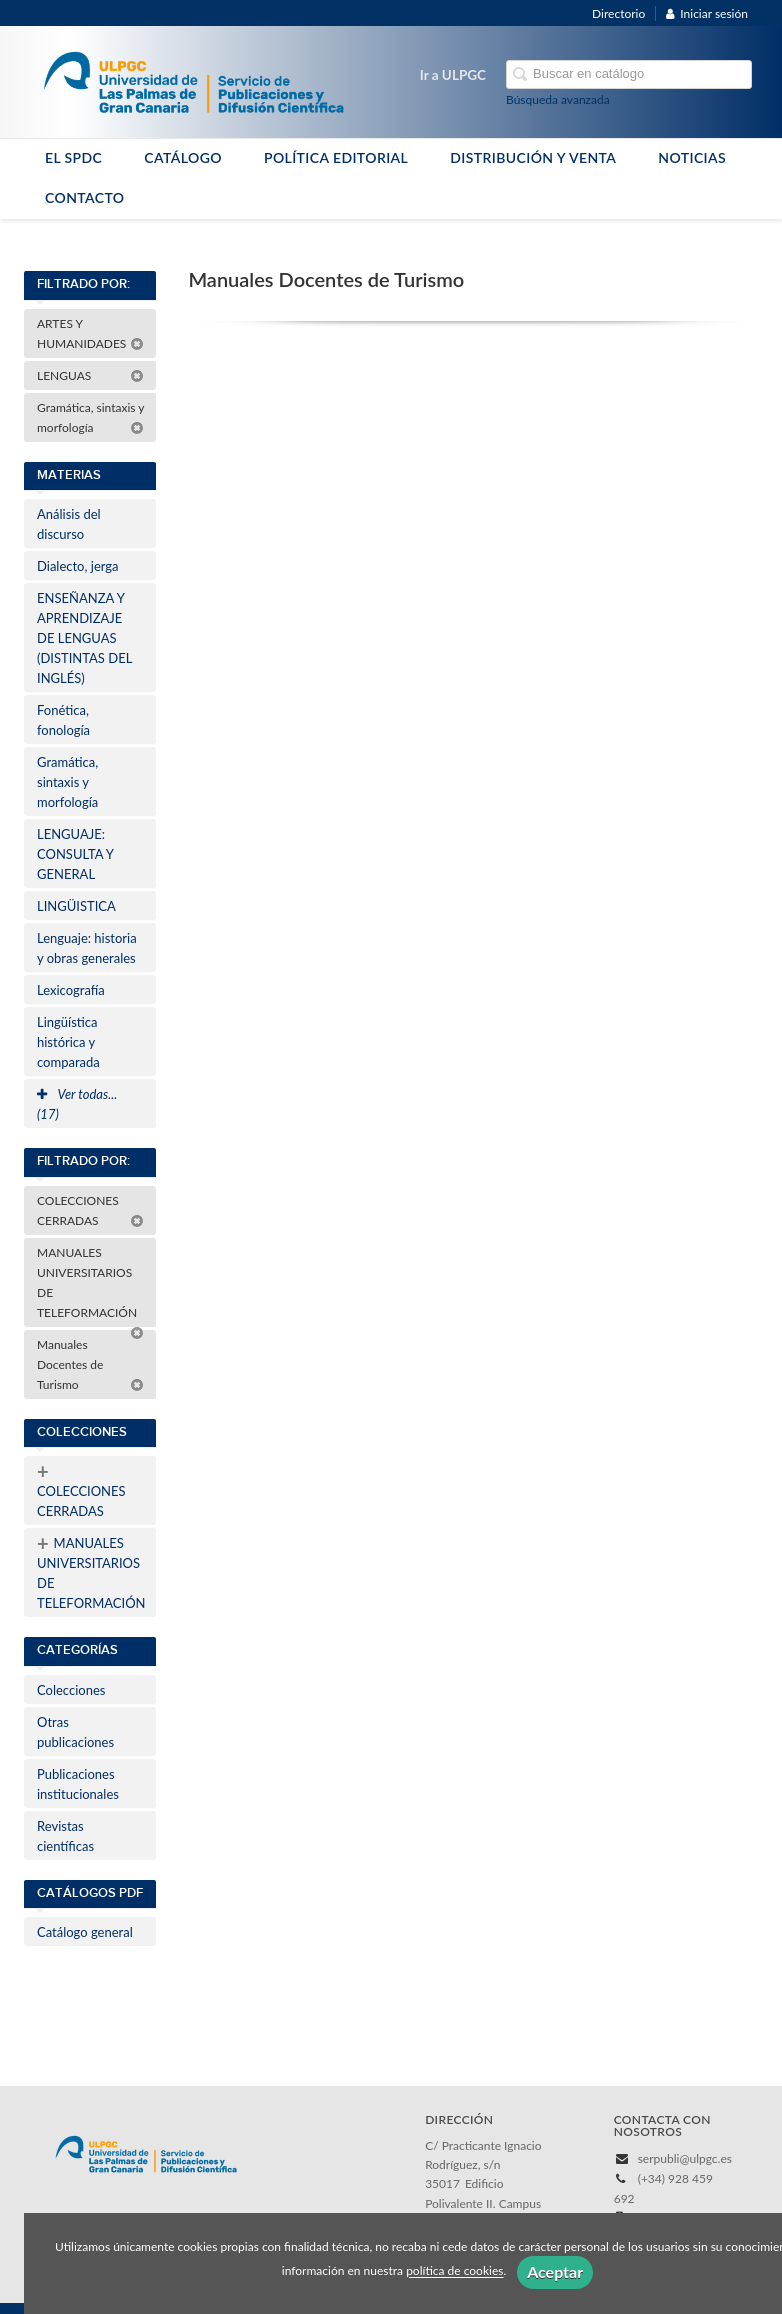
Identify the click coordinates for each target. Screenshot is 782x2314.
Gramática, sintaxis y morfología (91, 417)
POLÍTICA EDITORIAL (336, 157)
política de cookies (454, 2271)
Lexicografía (71, 990)
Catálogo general (85, 1932)
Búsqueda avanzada (558, 99)
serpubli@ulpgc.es (685, 2158)
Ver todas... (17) (77, 1104)
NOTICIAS (692, 157)
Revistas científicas (65, 1836)
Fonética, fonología (63, 720)
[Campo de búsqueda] (629, 74)
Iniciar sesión (707, 13)
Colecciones (71, 1690)
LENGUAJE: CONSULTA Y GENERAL (75, 854)
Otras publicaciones (75, 1732)
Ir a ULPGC (453, 75)
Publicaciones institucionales (78, 1784)
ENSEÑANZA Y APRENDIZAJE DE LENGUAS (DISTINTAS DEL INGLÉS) (84, 638)
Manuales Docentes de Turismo (90, 1364)
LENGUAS (90, 375)
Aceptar (555, 2271)
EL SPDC (73, 157)
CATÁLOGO (183, 157)
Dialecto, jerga (78, 566)
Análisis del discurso (69, 524)
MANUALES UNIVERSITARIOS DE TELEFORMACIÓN (90, 1286)
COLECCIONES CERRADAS (90, 1210)
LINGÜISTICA (76, 906)
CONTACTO (85, 197)
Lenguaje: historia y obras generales (87, 948)
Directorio (618, 13)
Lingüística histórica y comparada (68, 1042)
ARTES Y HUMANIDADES (90, 333)
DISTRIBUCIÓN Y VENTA (533, 157)
